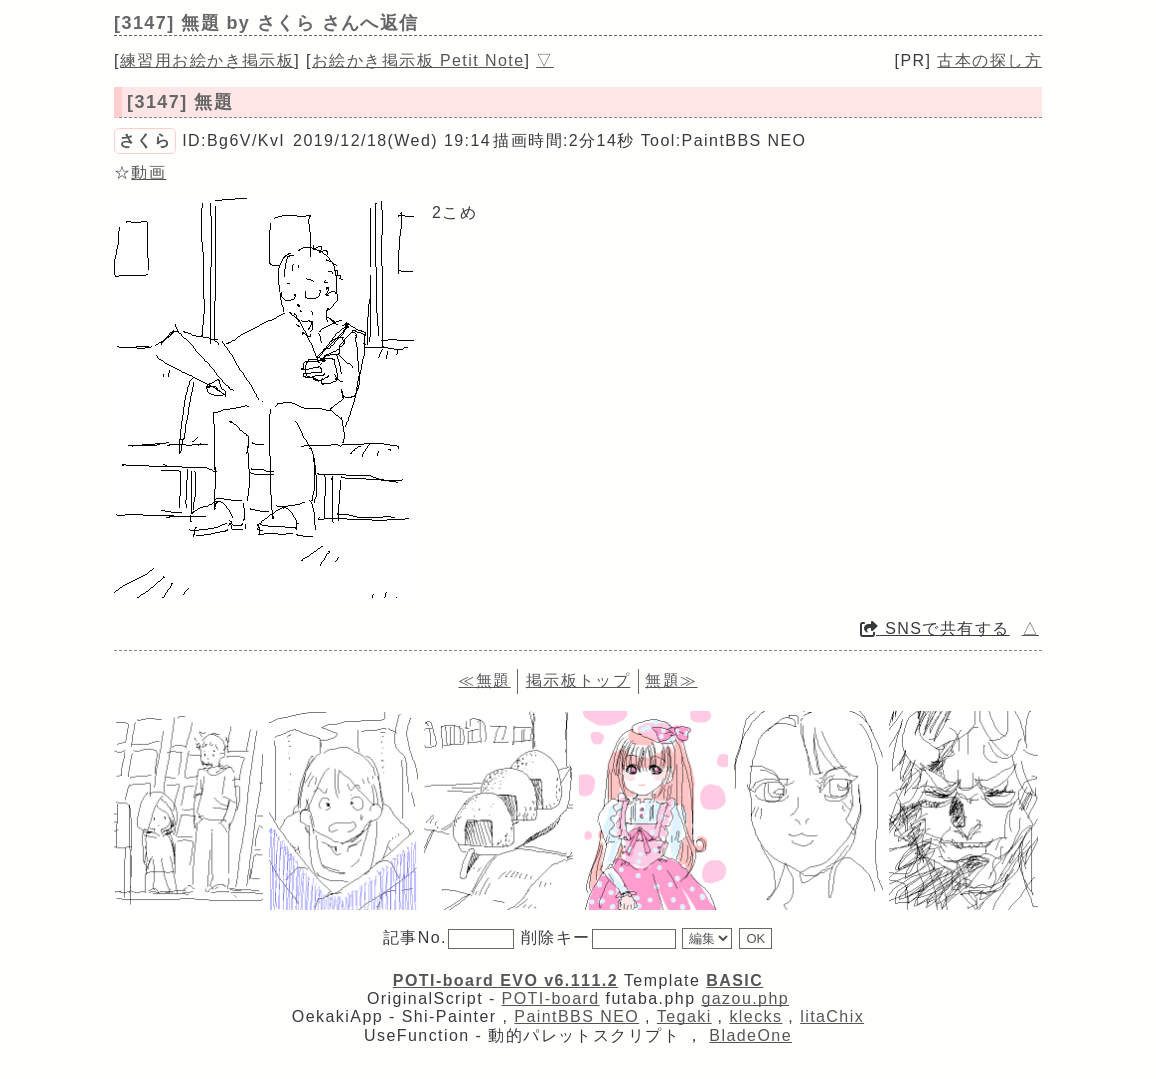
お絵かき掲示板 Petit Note (418, 60)
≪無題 (484, 680)
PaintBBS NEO (576, 1016)
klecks (755, 1016)
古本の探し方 (989, 60)
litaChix (832, 1016)
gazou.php (745, 998)
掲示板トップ (578, 680)
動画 (148, 172)
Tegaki (684, 1016)
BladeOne (750, 1035)
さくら (145, 140)
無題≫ (671, 680)
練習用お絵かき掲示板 (207, 60)
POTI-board (551, 998)
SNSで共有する (935, 628)
